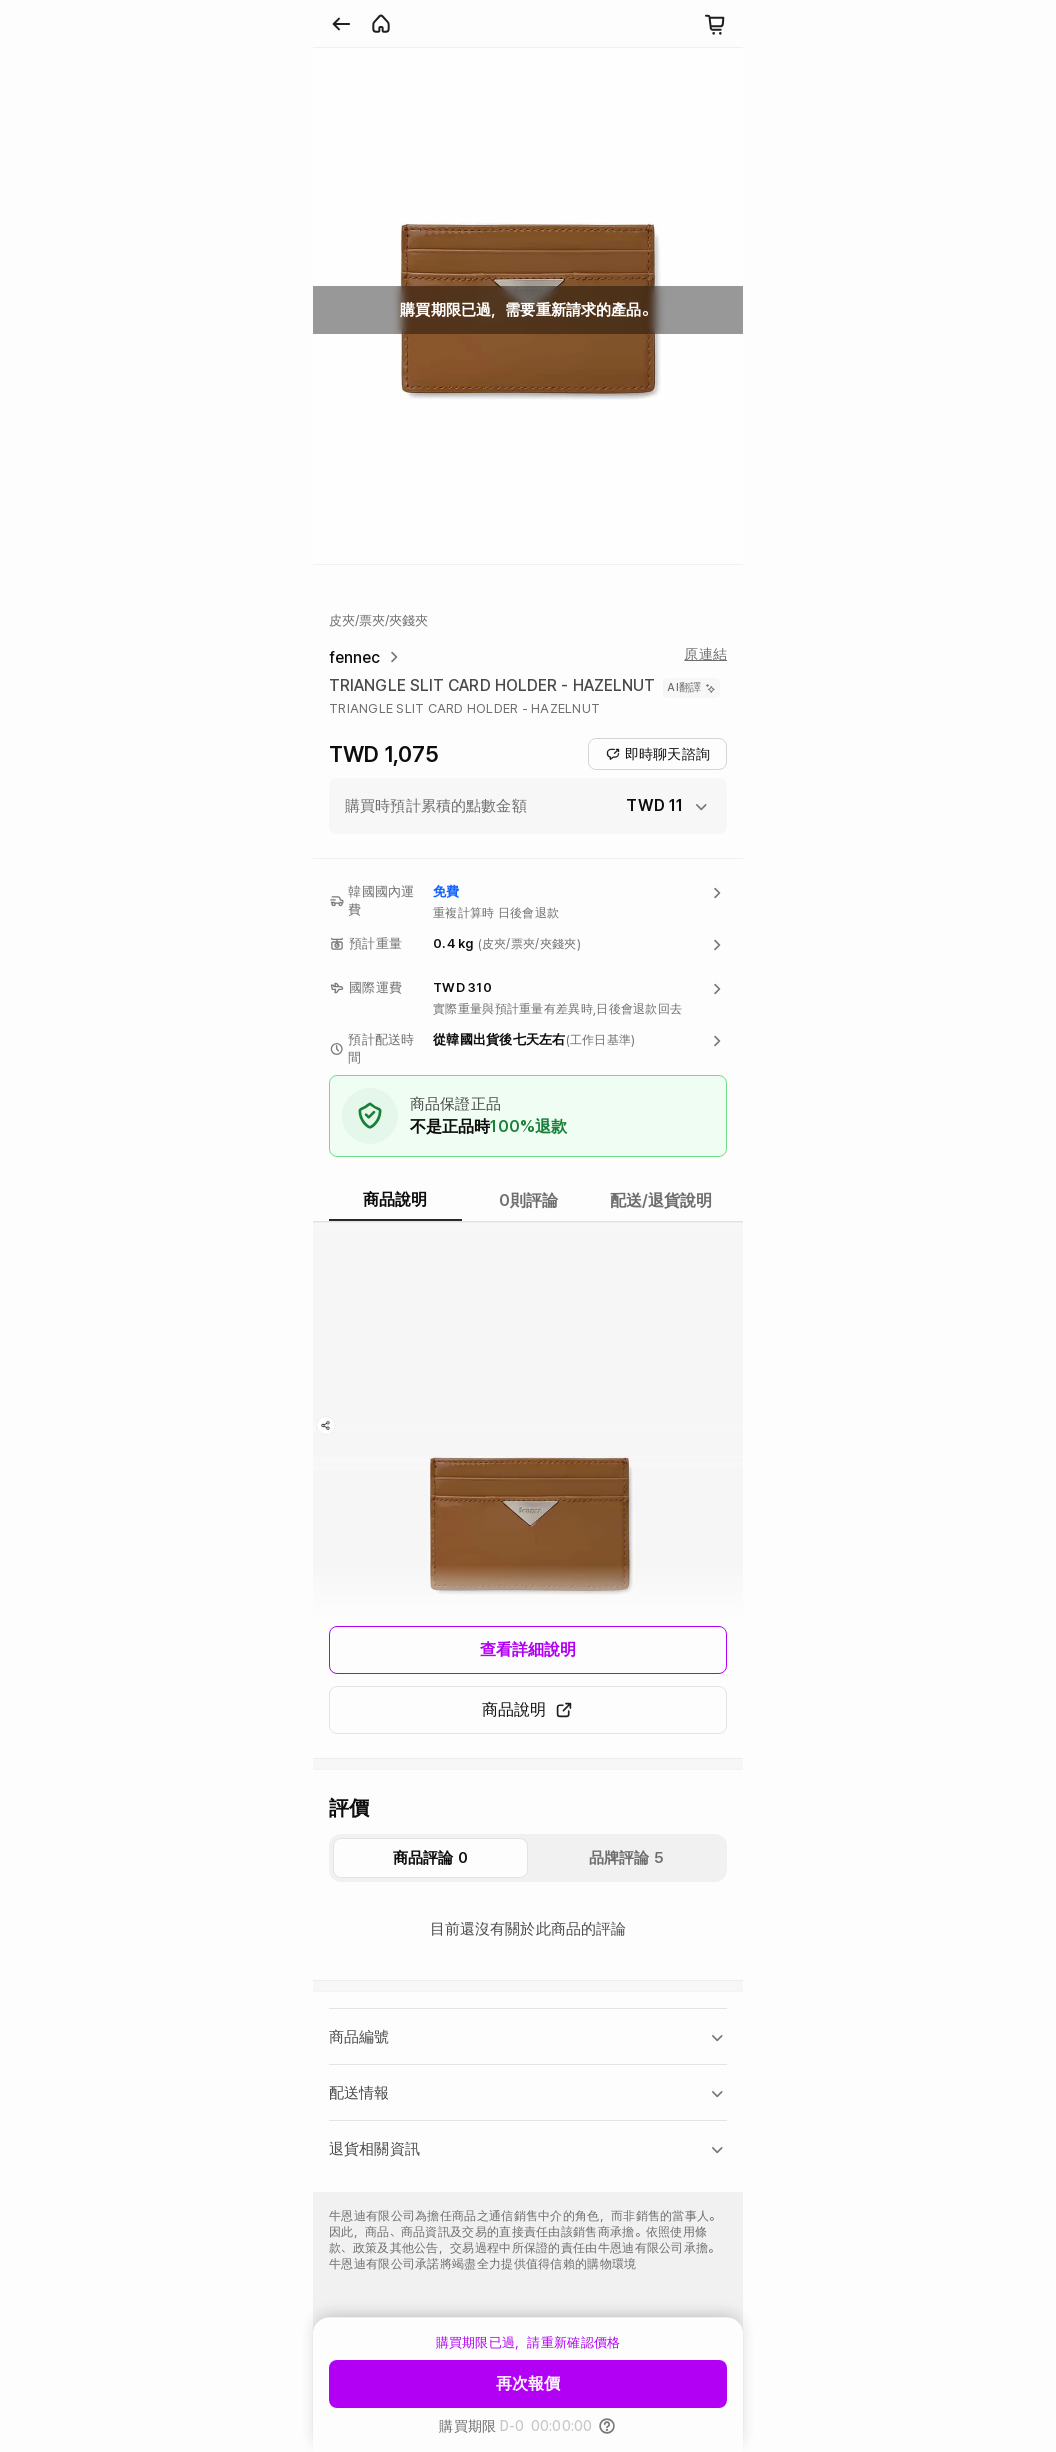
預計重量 (375, 943)
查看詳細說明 (528, 1649)
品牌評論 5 (626, 1858)
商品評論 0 (430, 1858)
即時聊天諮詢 (657, 754)
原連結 (705, 654)
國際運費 (375, 987)
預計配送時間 (381, 1048)
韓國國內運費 (381, 900)
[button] (528, 806)
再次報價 (528, 2383)
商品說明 (528, 1710)
